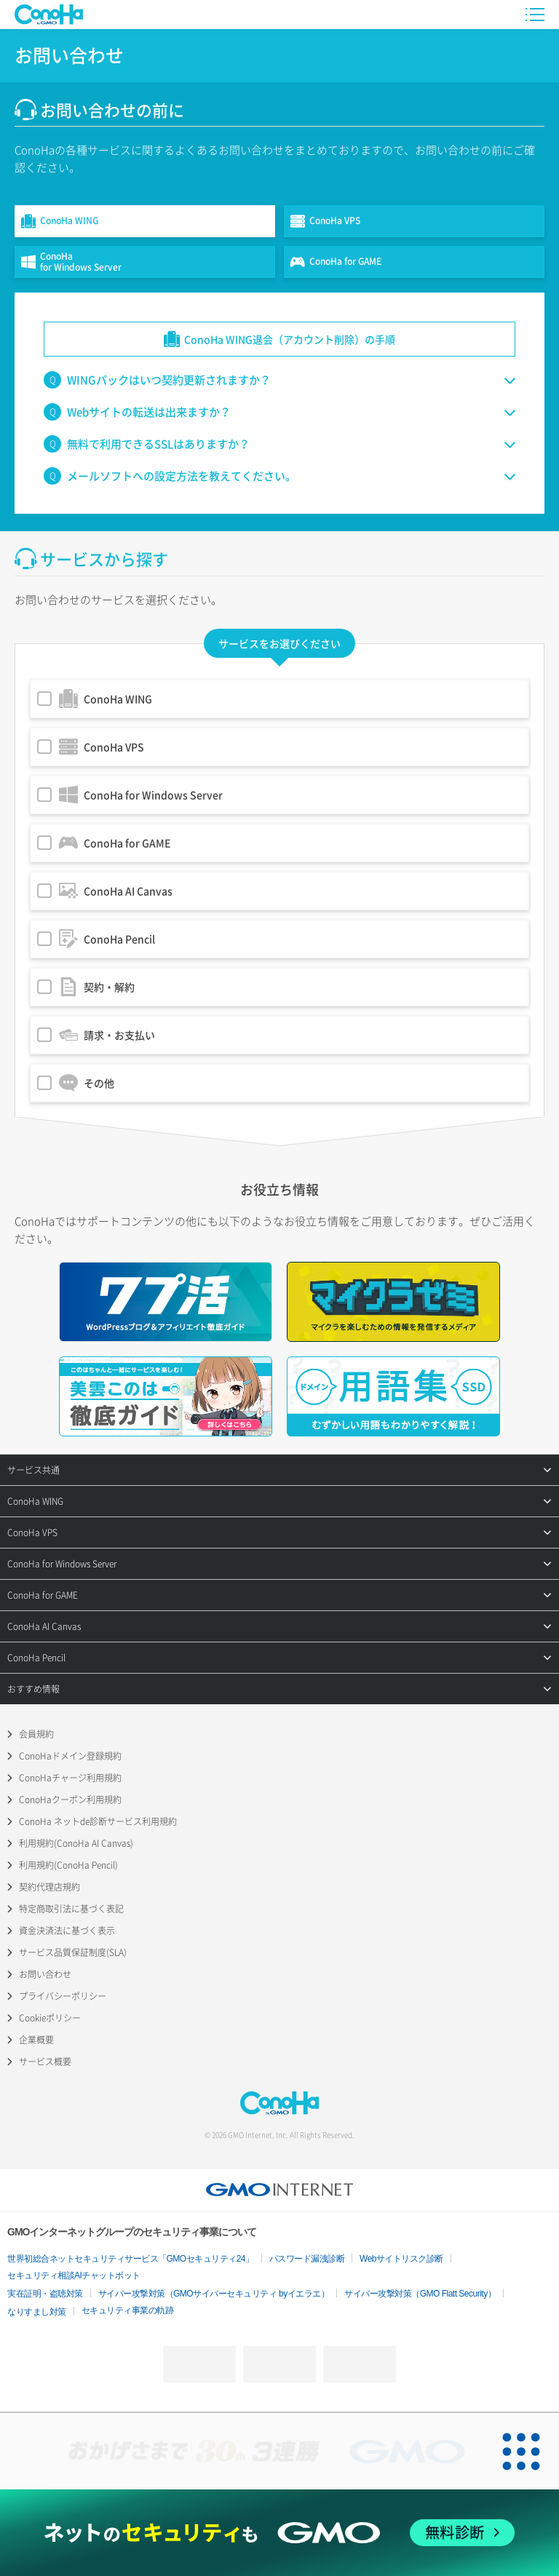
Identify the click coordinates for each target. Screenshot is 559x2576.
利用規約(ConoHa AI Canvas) (76, 1843)
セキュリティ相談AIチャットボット (73, 2275)
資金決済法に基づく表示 (67, 1930)
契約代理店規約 (49, 1886)
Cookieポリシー (50, 2017)
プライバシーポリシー (62, 1996)
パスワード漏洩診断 (307, 2259)
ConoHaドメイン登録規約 (70, 1755)
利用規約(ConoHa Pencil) (68, 1865)
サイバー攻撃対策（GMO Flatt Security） (420, 2294)
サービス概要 (45, 2061)
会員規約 (36, 1734)
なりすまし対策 (36, 2312)
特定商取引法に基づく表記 (71, 1908)
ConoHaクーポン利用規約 (70, 1799)
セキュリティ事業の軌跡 (128, 2310)
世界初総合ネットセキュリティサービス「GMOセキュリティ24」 (130, 2259)
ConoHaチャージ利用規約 (70, 1777)
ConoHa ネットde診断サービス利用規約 (98, 1821)
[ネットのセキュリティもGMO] (279, 2533)
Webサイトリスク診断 (401, 2259)
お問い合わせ (45, 1974)
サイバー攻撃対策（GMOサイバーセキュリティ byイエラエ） (214, 2294)
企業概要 (36, 2039)
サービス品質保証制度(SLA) (73, 1952)
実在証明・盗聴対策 (45, 2294)
